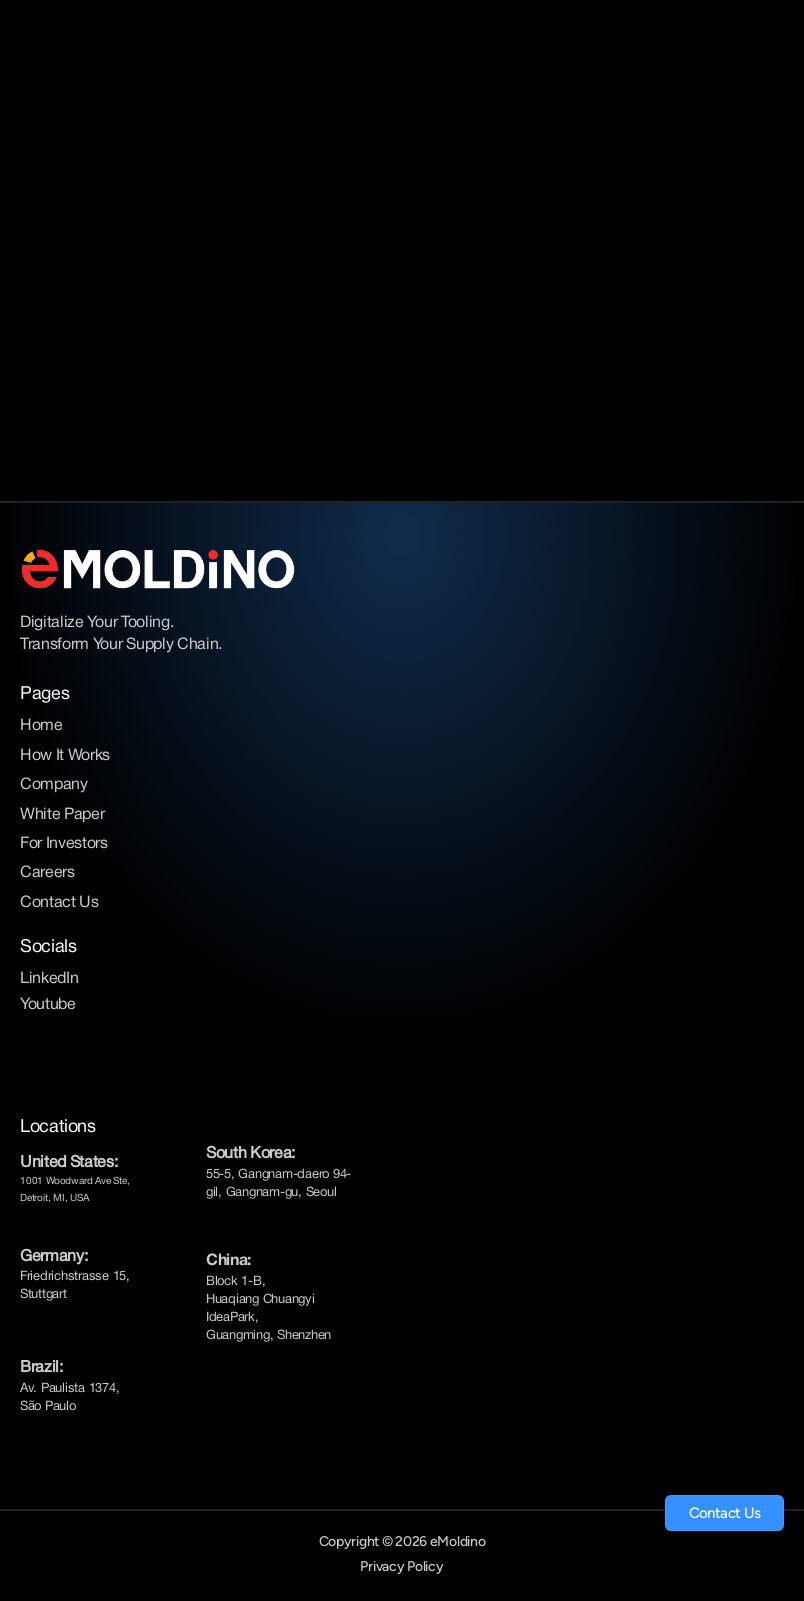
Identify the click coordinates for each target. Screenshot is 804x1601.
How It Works (65, 756)
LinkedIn (49, 979)
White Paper (62, 815)
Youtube (48, 1005)
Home (41, 726)
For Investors (64, 844)
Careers (47, 873)
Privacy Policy (401, 1566)
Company (54, 785)
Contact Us (59, 903)
